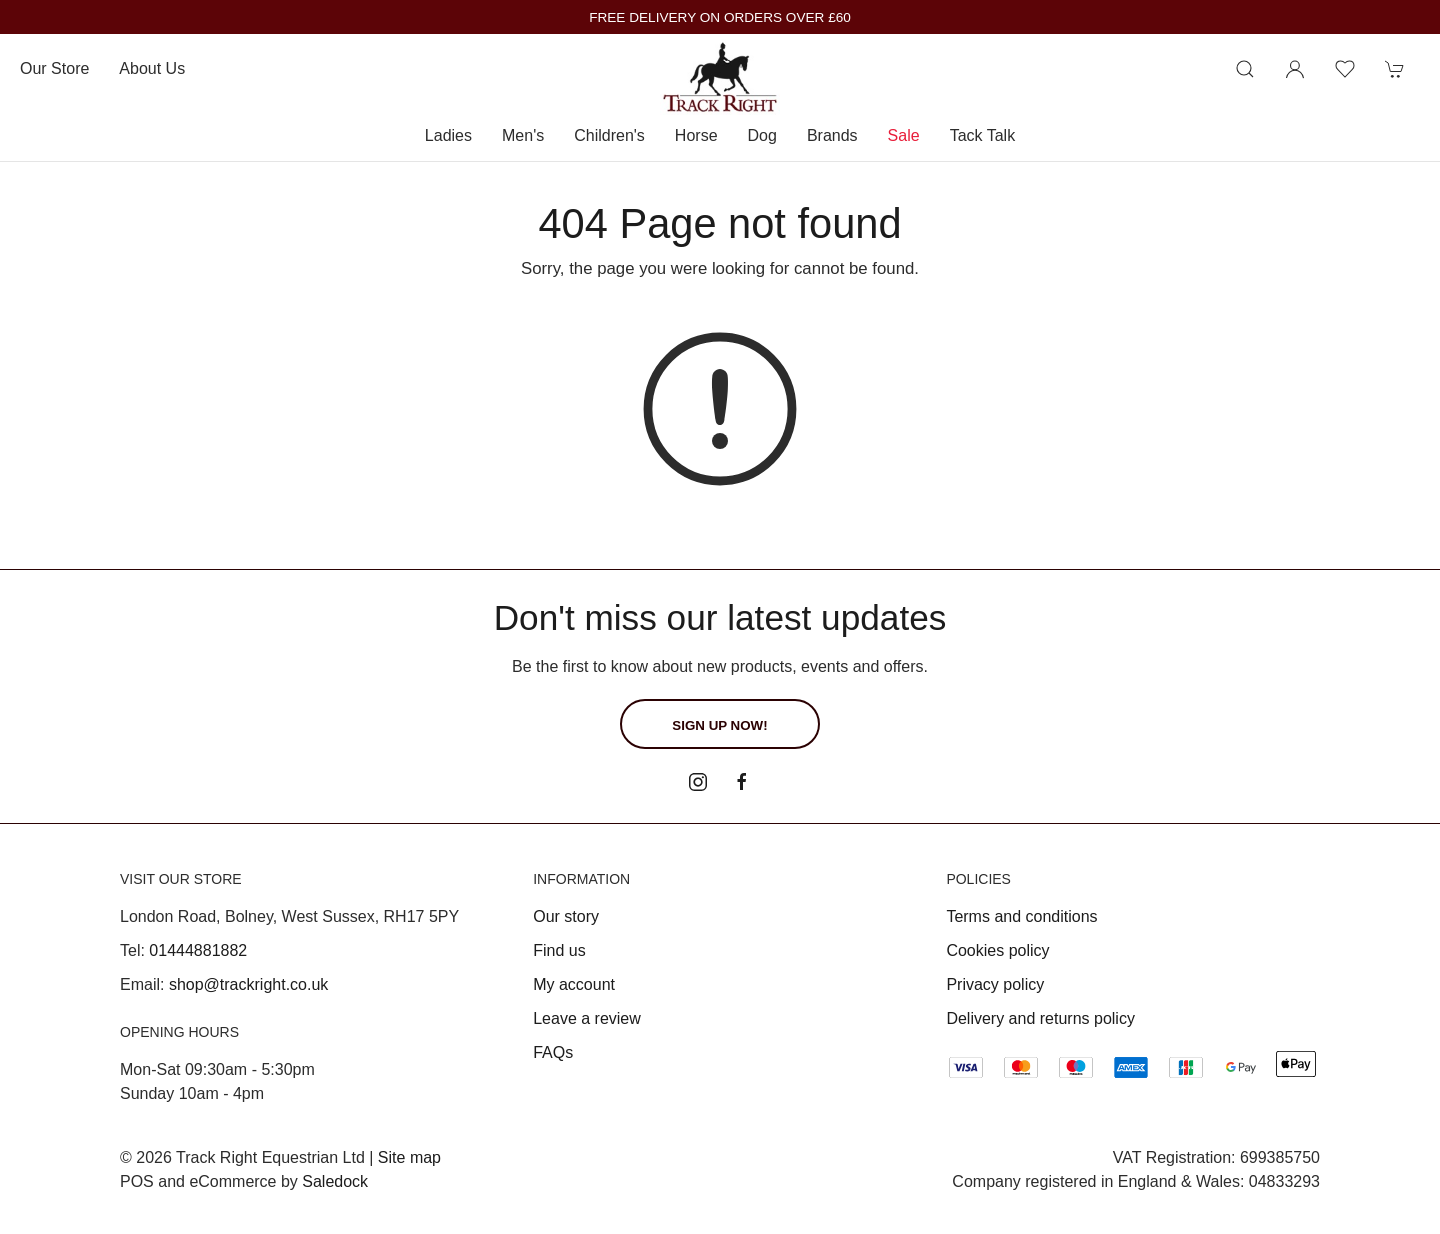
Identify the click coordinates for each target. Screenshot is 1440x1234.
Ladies (448, 135)
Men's (523, 135)
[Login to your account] (1295, 69)
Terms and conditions (1021, 916)
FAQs (553, 1052)
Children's (609, 135)
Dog (762, 135)
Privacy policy (995, 984)
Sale (904, 135)
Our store (54, 68)
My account (574, 984)
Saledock (335, 1181)
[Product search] (1245, 69)
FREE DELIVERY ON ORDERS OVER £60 (720, 17)
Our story (566, 916)
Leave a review (587, 1018)
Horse (696, 135)
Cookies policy (997, 950)
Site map (409, 1157)
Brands (832, 135)
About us (152, 68)
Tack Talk (983, 135)
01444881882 (198, 950)
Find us (559, 950)
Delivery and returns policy (1040, 1018)
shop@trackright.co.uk (248, 984)
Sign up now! (719, 725)
